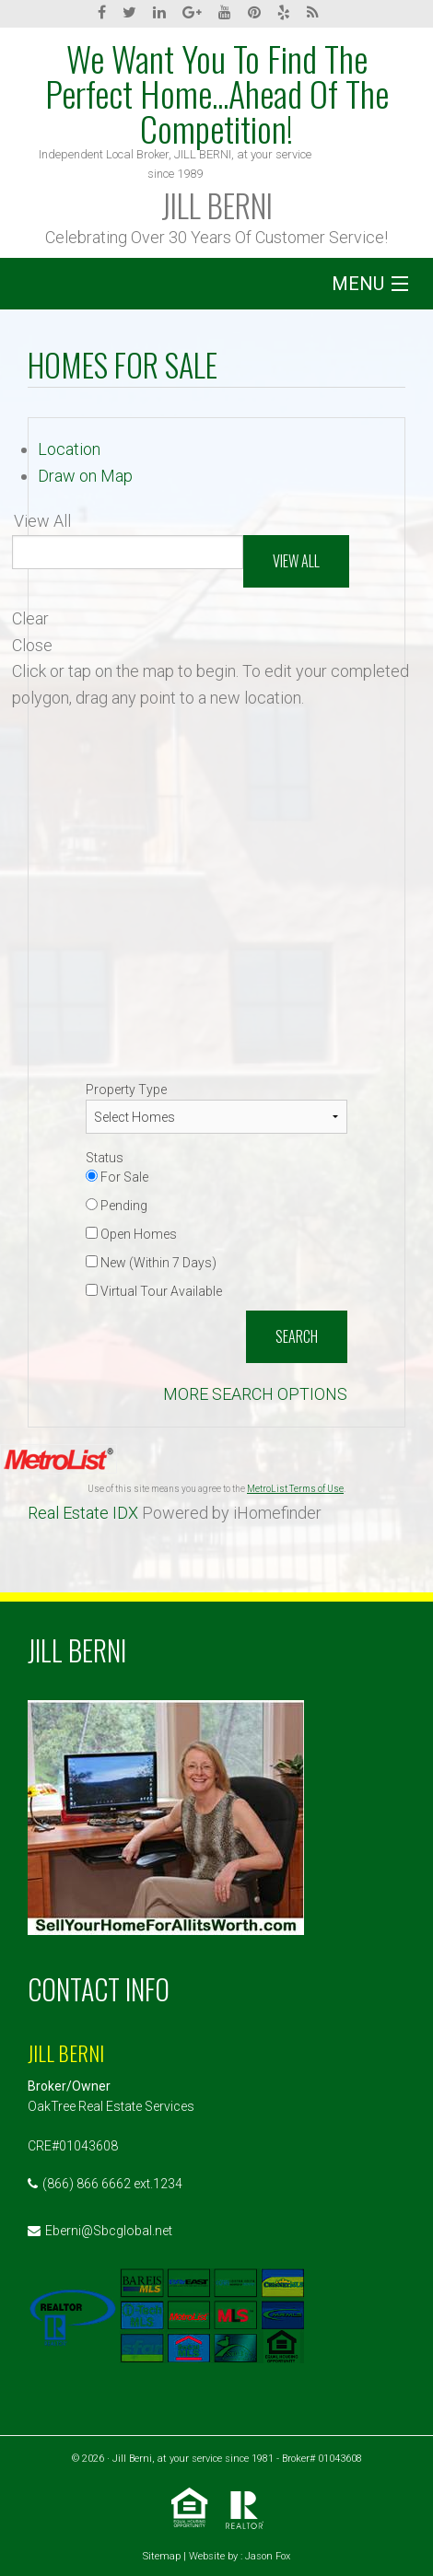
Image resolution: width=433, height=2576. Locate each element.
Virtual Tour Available (154, 1291)
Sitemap (162, 2556)
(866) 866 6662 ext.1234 (112, 2183)
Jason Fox (267, 2556)
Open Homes (131, 1234)
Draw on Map (85, 475)
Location (69, 449)
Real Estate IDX (83, 1512)
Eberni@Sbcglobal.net (108, 2230)
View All (296, 561)
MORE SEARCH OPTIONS (255, 1394)
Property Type (126, 1089)
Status (104, 1157)
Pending (116, 1205)
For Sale (117, 1177)
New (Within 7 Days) (151, 1262)
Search (296, 1336)
